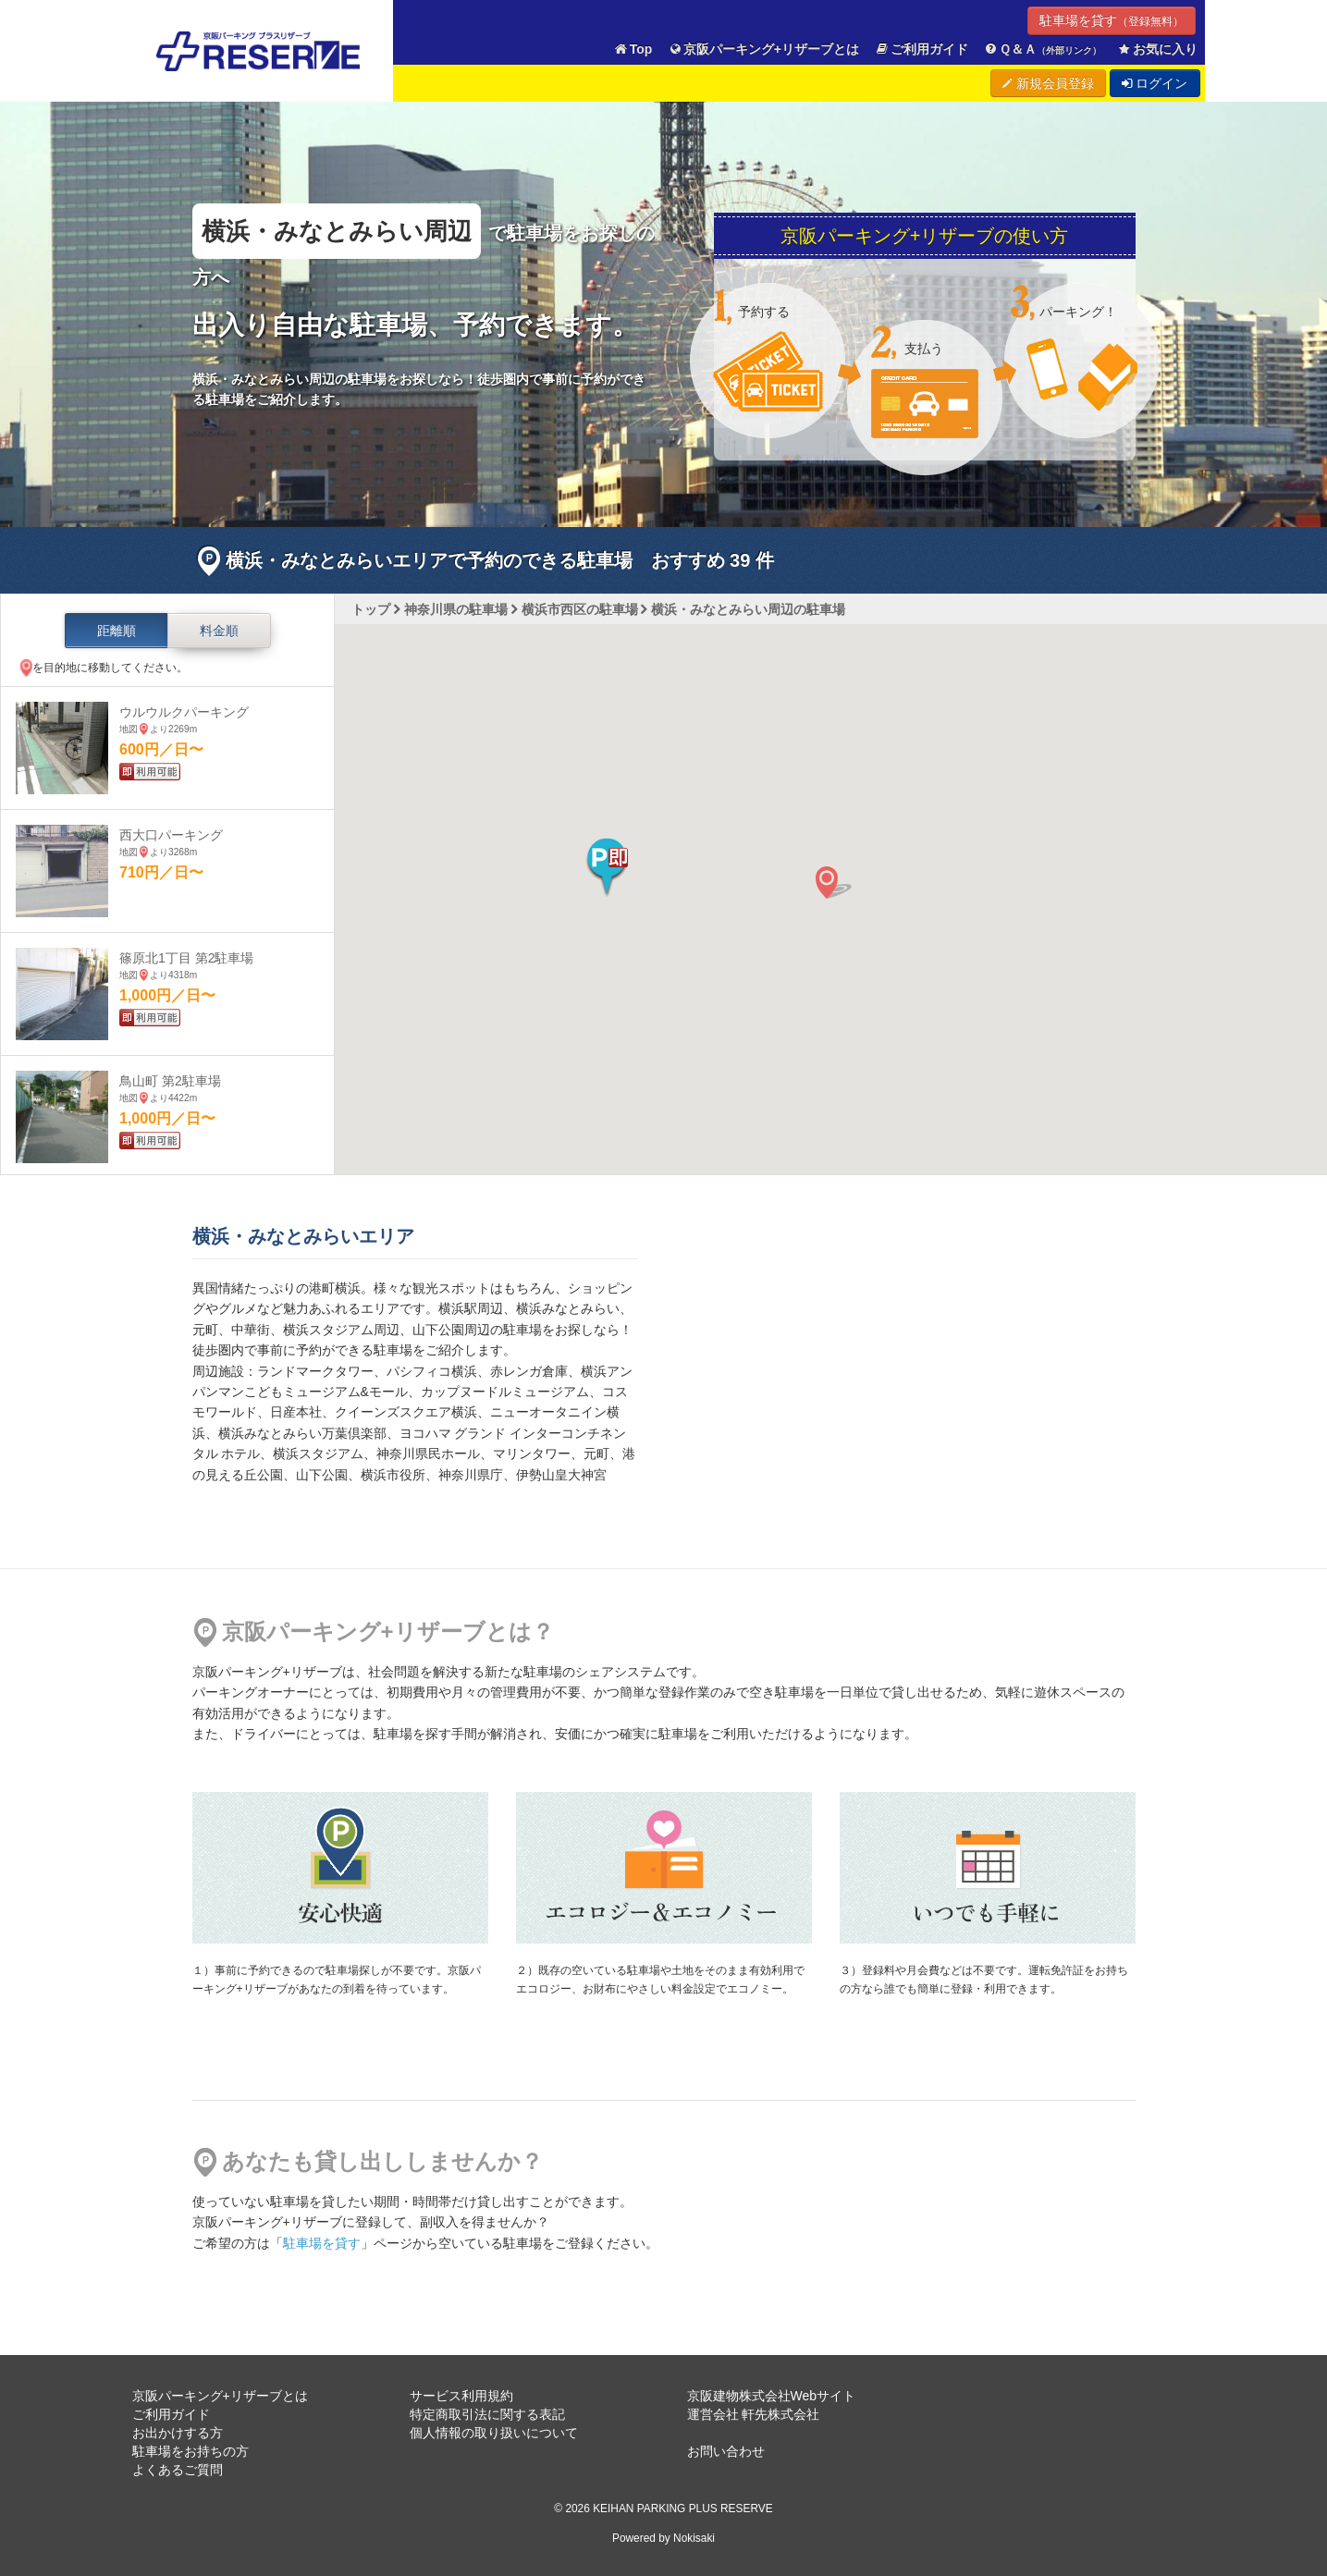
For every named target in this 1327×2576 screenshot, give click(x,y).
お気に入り (1157, 49)
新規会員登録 (1048, 83)
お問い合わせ (726, 2451)
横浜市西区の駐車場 (580, 609)
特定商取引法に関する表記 (487, 2414)
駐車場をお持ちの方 (190, 2451)
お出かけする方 (177, 2432)
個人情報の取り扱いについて (494, 2432)
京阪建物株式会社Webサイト (771, 2395)
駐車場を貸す (1111, 20)
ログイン (1155, 83)
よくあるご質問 (177, 2469)
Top (632, 49)
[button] (607, 867)
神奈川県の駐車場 (456, 609)
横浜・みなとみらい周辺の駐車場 (748, 609)
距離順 (116, 630)
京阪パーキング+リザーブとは (763, 49)
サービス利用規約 (461, 2395)
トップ (370, 609)
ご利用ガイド (921, 49)
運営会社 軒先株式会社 (753, 2414)
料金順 (219, 630)
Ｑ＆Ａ (1042, 49)
